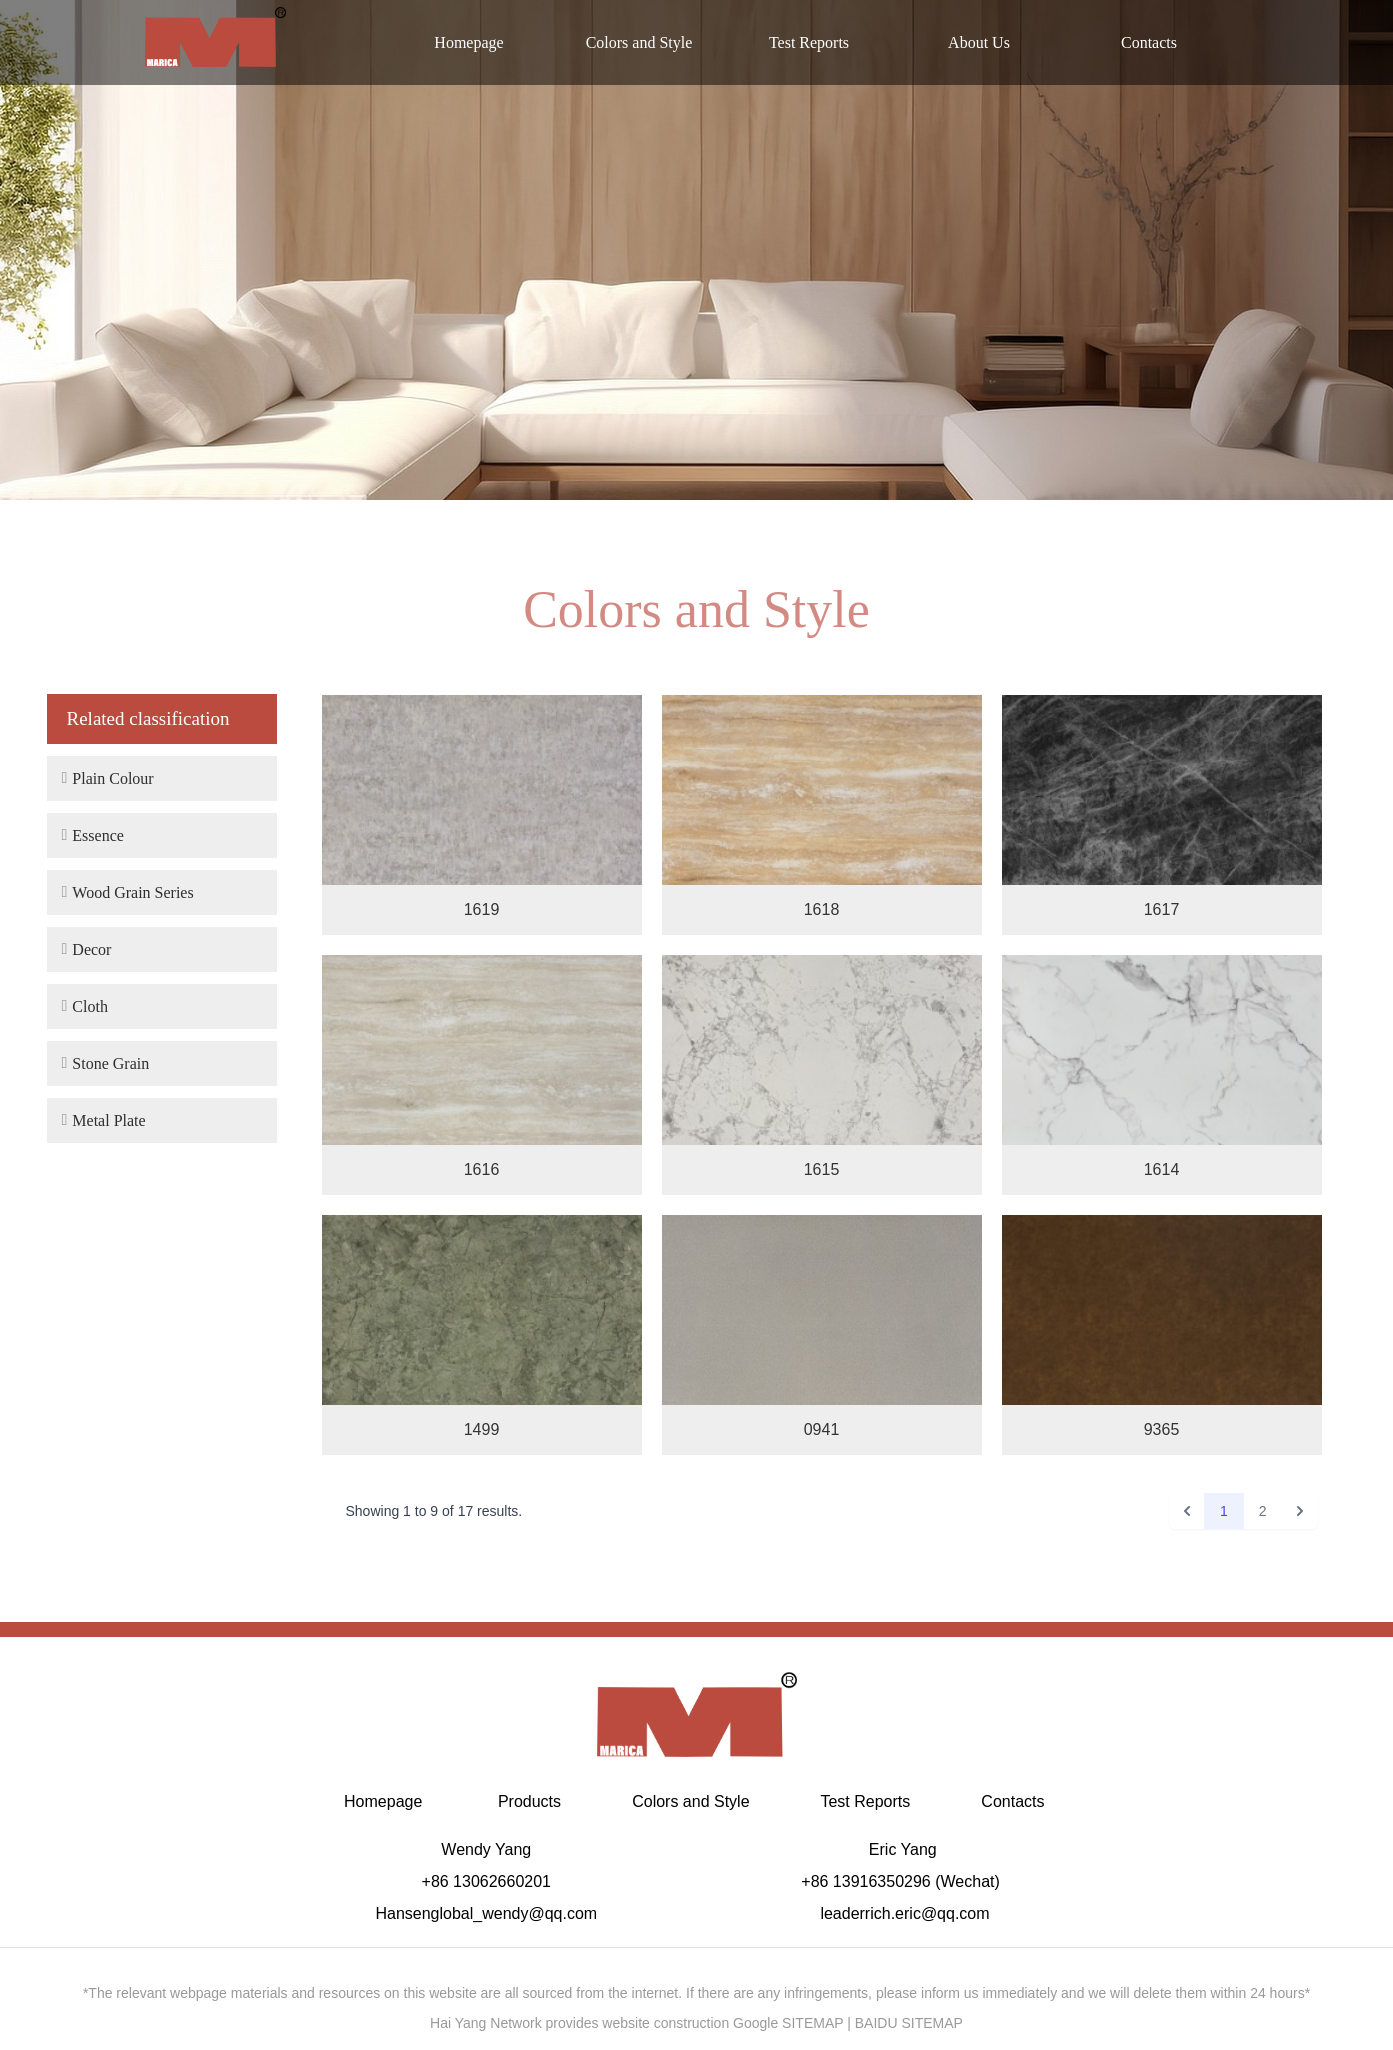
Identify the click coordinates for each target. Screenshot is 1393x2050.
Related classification (148, 718)
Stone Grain (106, 1063)
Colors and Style (639, 42)
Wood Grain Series (128, 892)
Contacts (1149, 42)
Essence (93, 835)
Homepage (468, 42)
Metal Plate (104, 1120)
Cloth (85, 1006)
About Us (979, 42)
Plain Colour (108, 778)
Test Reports (809, 42)
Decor (87, 949)
